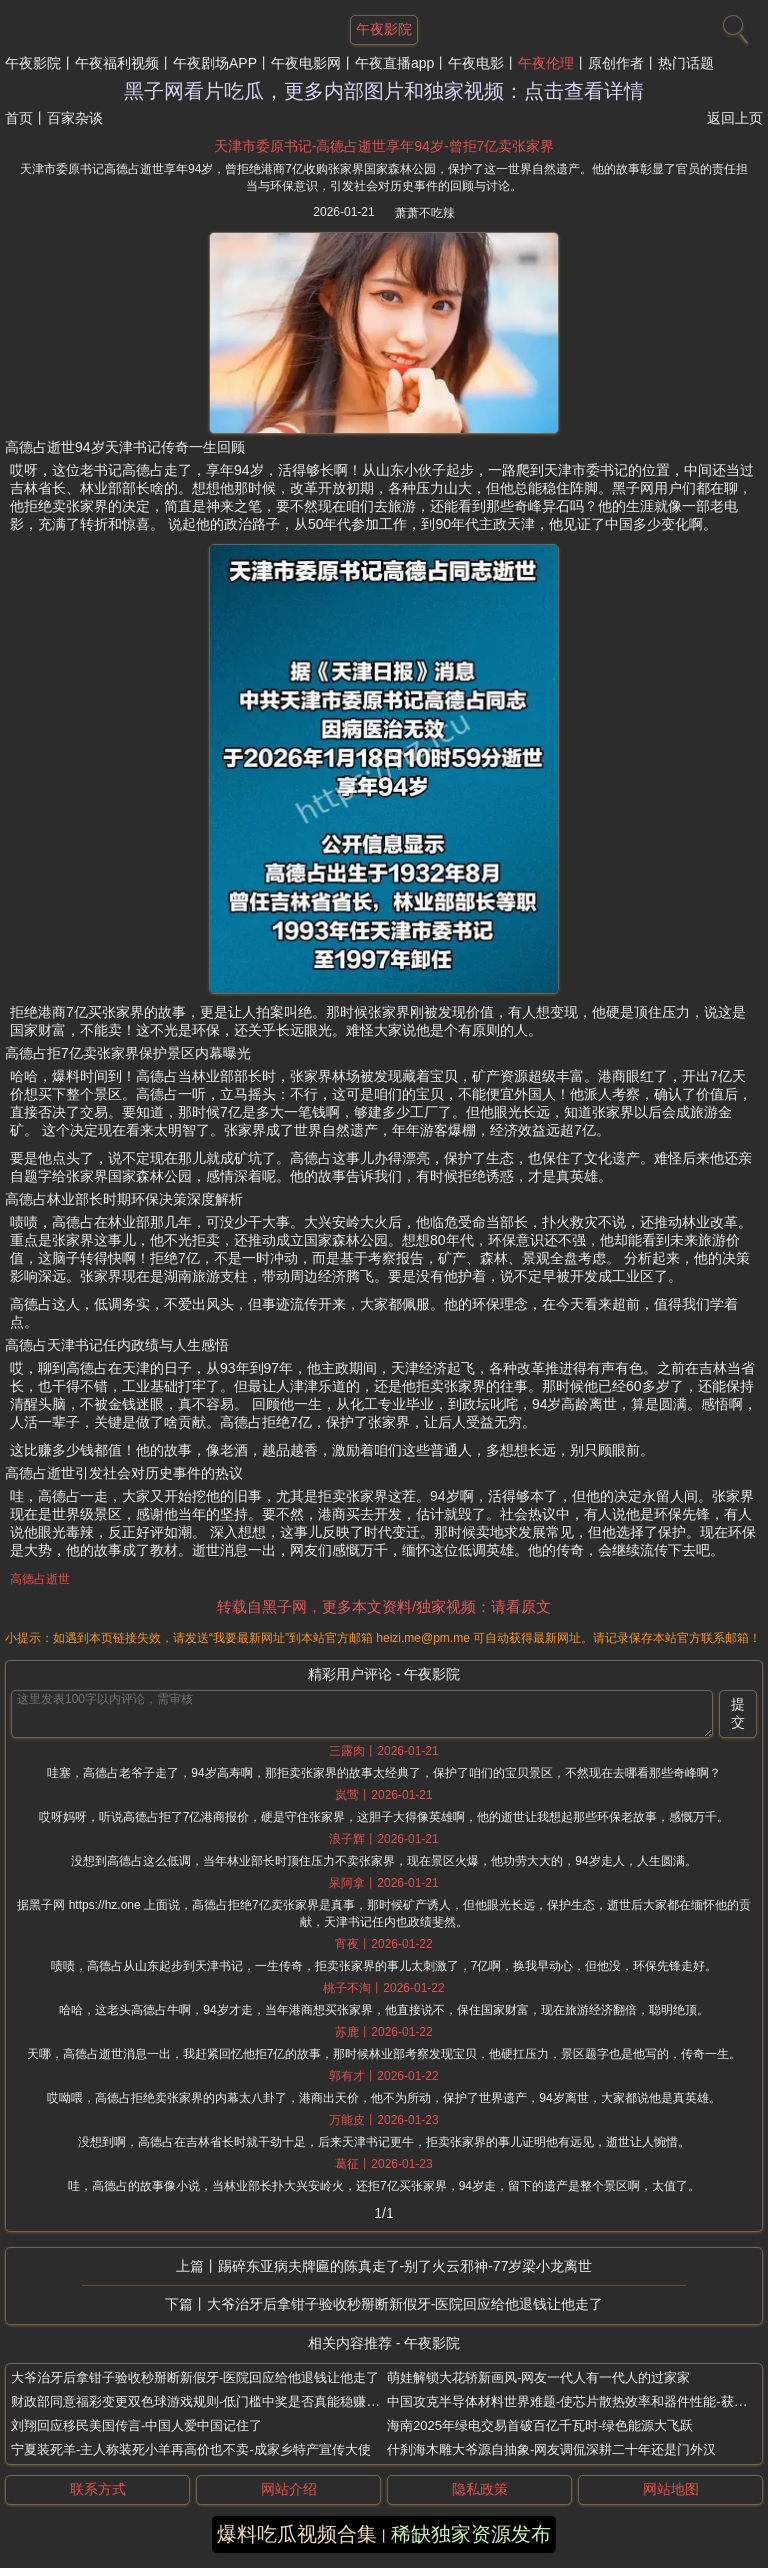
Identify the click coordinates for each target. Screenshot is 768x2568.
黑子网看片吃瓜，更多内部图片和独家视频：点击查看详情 (384, 91)
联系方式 (98, 2489)
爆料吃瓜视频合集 (297, 2534)
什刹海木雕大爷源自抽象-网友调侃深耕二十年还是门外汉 (551, 2449)
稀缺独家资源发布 (471, 2534)
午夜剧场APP (215, 63)
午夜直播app (394, 63)
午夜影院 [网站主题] (384, 29)
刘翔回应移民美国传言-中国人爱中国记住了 (136, 2425)
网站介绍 (289, 2489)
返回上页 (735, 118)
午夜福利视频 (117, 63)
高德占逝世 (40, 1579)
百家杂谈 (75, 118)
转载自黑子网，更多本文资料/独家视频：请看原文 (384, 1606)
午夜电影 (476, 63)
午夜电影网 (306, 63)
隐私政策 (480, 2489)
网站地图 (671, 2489)
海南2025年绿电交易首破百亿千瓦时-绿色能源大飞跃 (540, 2425)
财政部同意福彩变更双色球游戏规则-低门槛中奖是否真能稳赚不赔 (201, 2401)
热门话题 (686, 63)
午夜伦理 (546, 63)
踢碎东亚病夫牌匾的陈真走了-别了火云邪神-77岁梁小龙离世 (405, 2266)
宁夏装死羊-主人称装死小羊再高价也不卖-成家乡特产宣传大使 (191, 2449)
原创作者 (616, 63)
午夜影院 (33, 63)
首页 (19, 118)
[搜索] (733, 25)
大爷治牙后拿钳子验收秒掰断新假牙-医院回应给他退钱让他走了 (405, 2304)
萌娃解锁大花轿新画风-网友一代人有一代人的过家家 (538, 2377)
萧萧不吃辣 (425, 213)
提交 (738, 1713)
